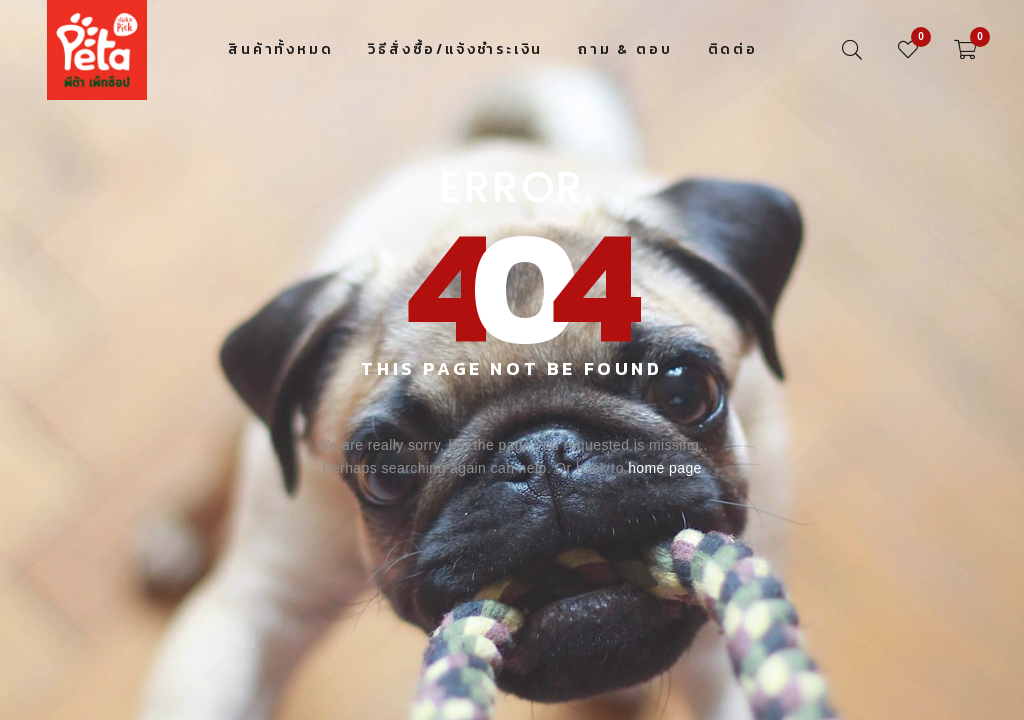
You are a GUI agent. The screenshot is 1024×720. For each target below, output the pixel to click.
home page (665, 468)
